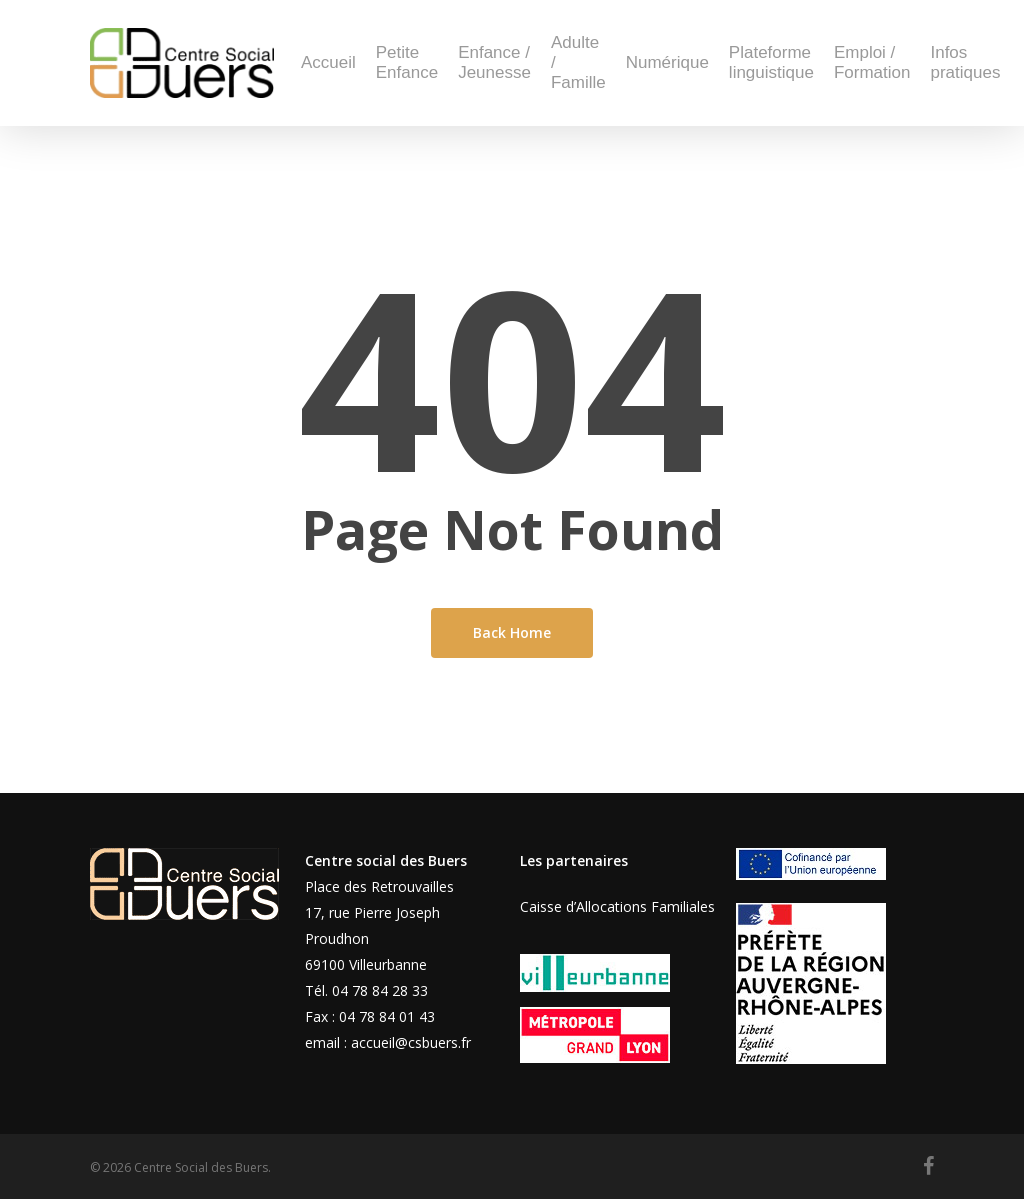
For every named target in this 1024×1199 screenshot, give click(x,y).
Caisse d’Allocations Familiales (617, 906)
